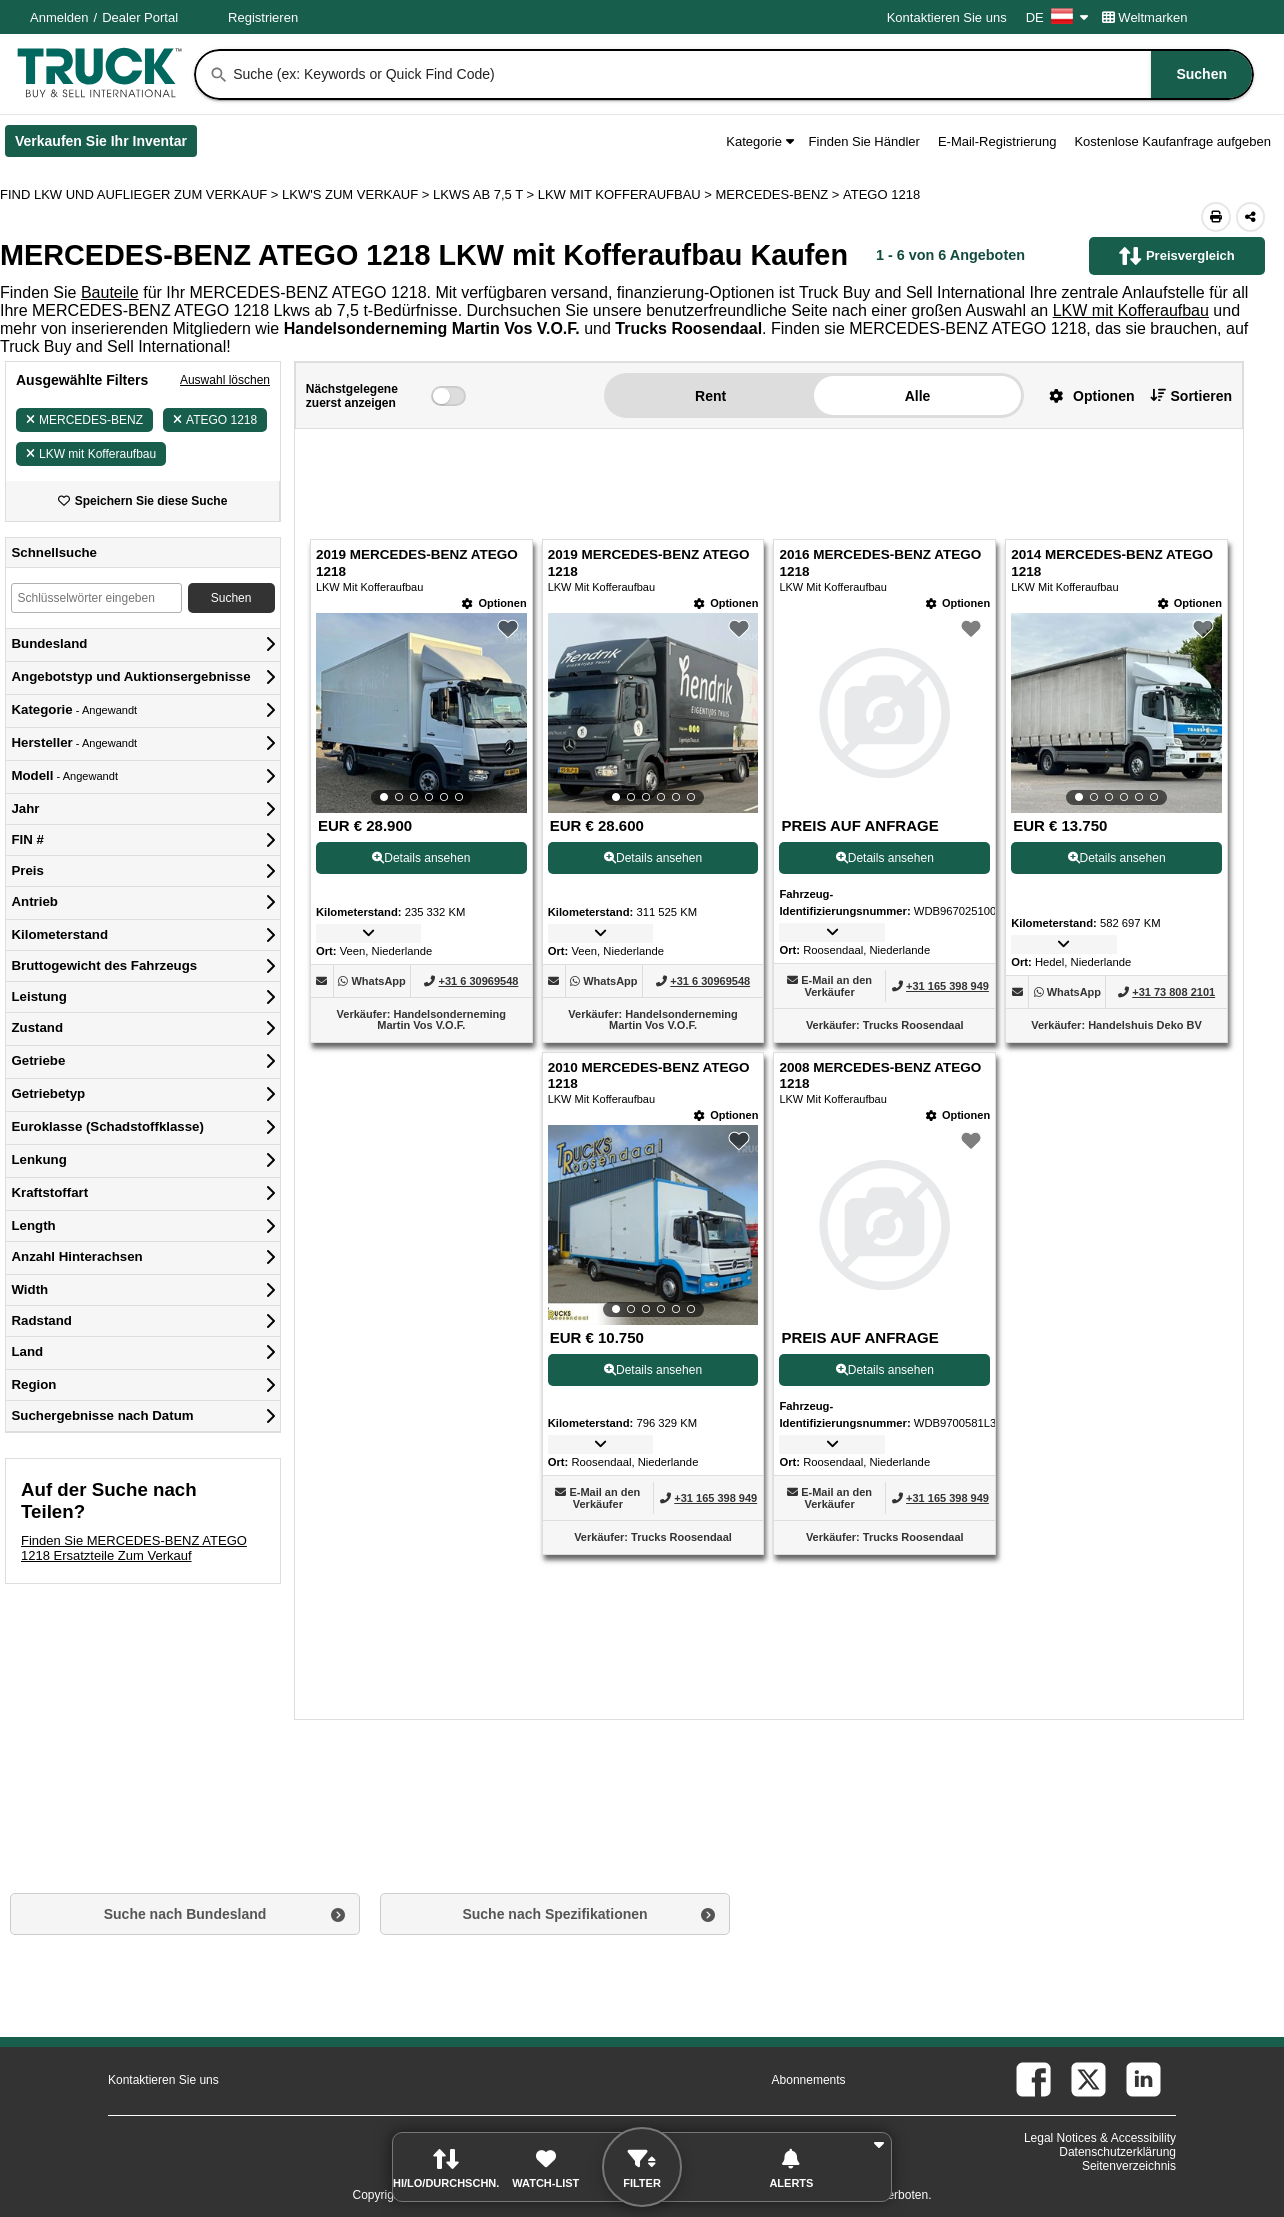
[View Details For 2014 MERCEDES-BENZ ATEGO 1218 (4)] (1116, 713)
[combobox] (741, 74)
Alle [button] (918, 396)
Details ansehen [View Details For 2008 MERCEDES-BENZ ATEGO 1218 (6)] (885, 1370)
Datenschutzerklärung (1117, 2152)
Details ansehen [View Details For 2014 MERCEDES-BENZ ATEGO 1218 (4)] (1117, 858)
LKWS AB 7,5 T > (485, 194)
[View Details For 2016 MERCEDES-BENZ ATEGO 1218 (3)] (884, 713)
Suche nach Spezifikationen (554, 1914)
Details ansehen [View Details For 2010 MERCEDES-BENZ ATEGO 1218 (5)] (653, 1370)
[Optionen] (494, 603)
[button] (1084, 395)
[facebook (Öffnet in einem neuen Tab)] (1033, 2079)
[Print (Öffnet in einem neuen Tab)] (1216, 217)
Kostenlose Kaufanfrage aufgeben (1172, 141)
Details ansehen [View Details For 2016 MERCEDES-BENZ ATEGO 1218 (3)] (885, 858)
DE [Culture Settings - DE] (1057, 17)
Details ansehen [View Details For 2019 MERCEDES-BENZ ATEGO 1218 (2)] (653, 858)
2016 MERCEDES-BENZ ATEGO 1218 (880, 563)
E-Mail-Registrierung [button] (997, 141)
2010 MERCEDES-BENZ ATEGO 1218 (649, 1076)
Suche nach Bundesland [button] (185, 1914)
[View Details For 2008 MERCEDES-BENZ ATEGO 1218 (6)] (884, 1225)
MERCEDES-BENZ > (780, 194)
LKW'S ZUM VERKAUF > (357, 194)
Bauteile (110, 292)
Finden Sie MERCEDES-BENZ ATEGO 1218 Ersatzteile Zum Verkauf (134, 1548)
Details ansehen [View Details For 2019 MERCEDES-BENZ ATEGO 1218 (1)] (421, 858)
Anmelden (59, 17)
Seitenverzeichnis (1129, 2166)
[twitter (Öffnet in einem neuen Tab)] (1088, 2079)
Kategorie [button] (759, 141)
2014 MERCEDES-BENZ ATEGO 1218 (1112, 563)
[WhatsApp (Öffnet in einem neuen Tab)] (378, 981)
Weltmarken (1145, 17)
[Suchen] (219, 75)
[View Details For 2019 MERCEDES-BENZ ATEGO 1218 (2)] (653, 713)
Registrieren (263, 17)
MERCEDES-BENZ (84, 420)
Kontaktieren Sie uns (947, 17)
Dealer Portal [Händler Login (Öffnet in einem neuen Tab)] (140, 17)
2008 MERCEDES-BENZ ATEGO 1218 (880, 1076)
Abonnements (809, 2080)
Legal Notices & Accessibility (1100, 2138)
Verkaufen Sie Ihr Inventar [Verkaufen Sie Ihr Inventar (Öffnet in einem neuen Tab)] (106, 145)
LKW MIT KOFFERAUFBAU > (627, 194)
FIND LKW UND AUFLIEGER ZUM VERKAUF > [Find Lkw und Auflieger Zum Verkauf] (141, 194)
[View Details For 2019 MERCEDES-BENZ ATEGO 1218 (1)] (421, 713)
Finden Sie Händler (864, 141)
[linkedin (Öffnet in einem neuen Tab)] (1143, 2079)
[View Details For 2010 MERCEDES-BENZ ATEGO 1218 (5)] (653, 1225)
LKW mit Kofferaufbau (1131, 310)
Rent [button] (710, 396)
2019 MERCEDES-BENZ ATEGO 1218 (417, 563)
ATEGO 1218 (215, 420)
